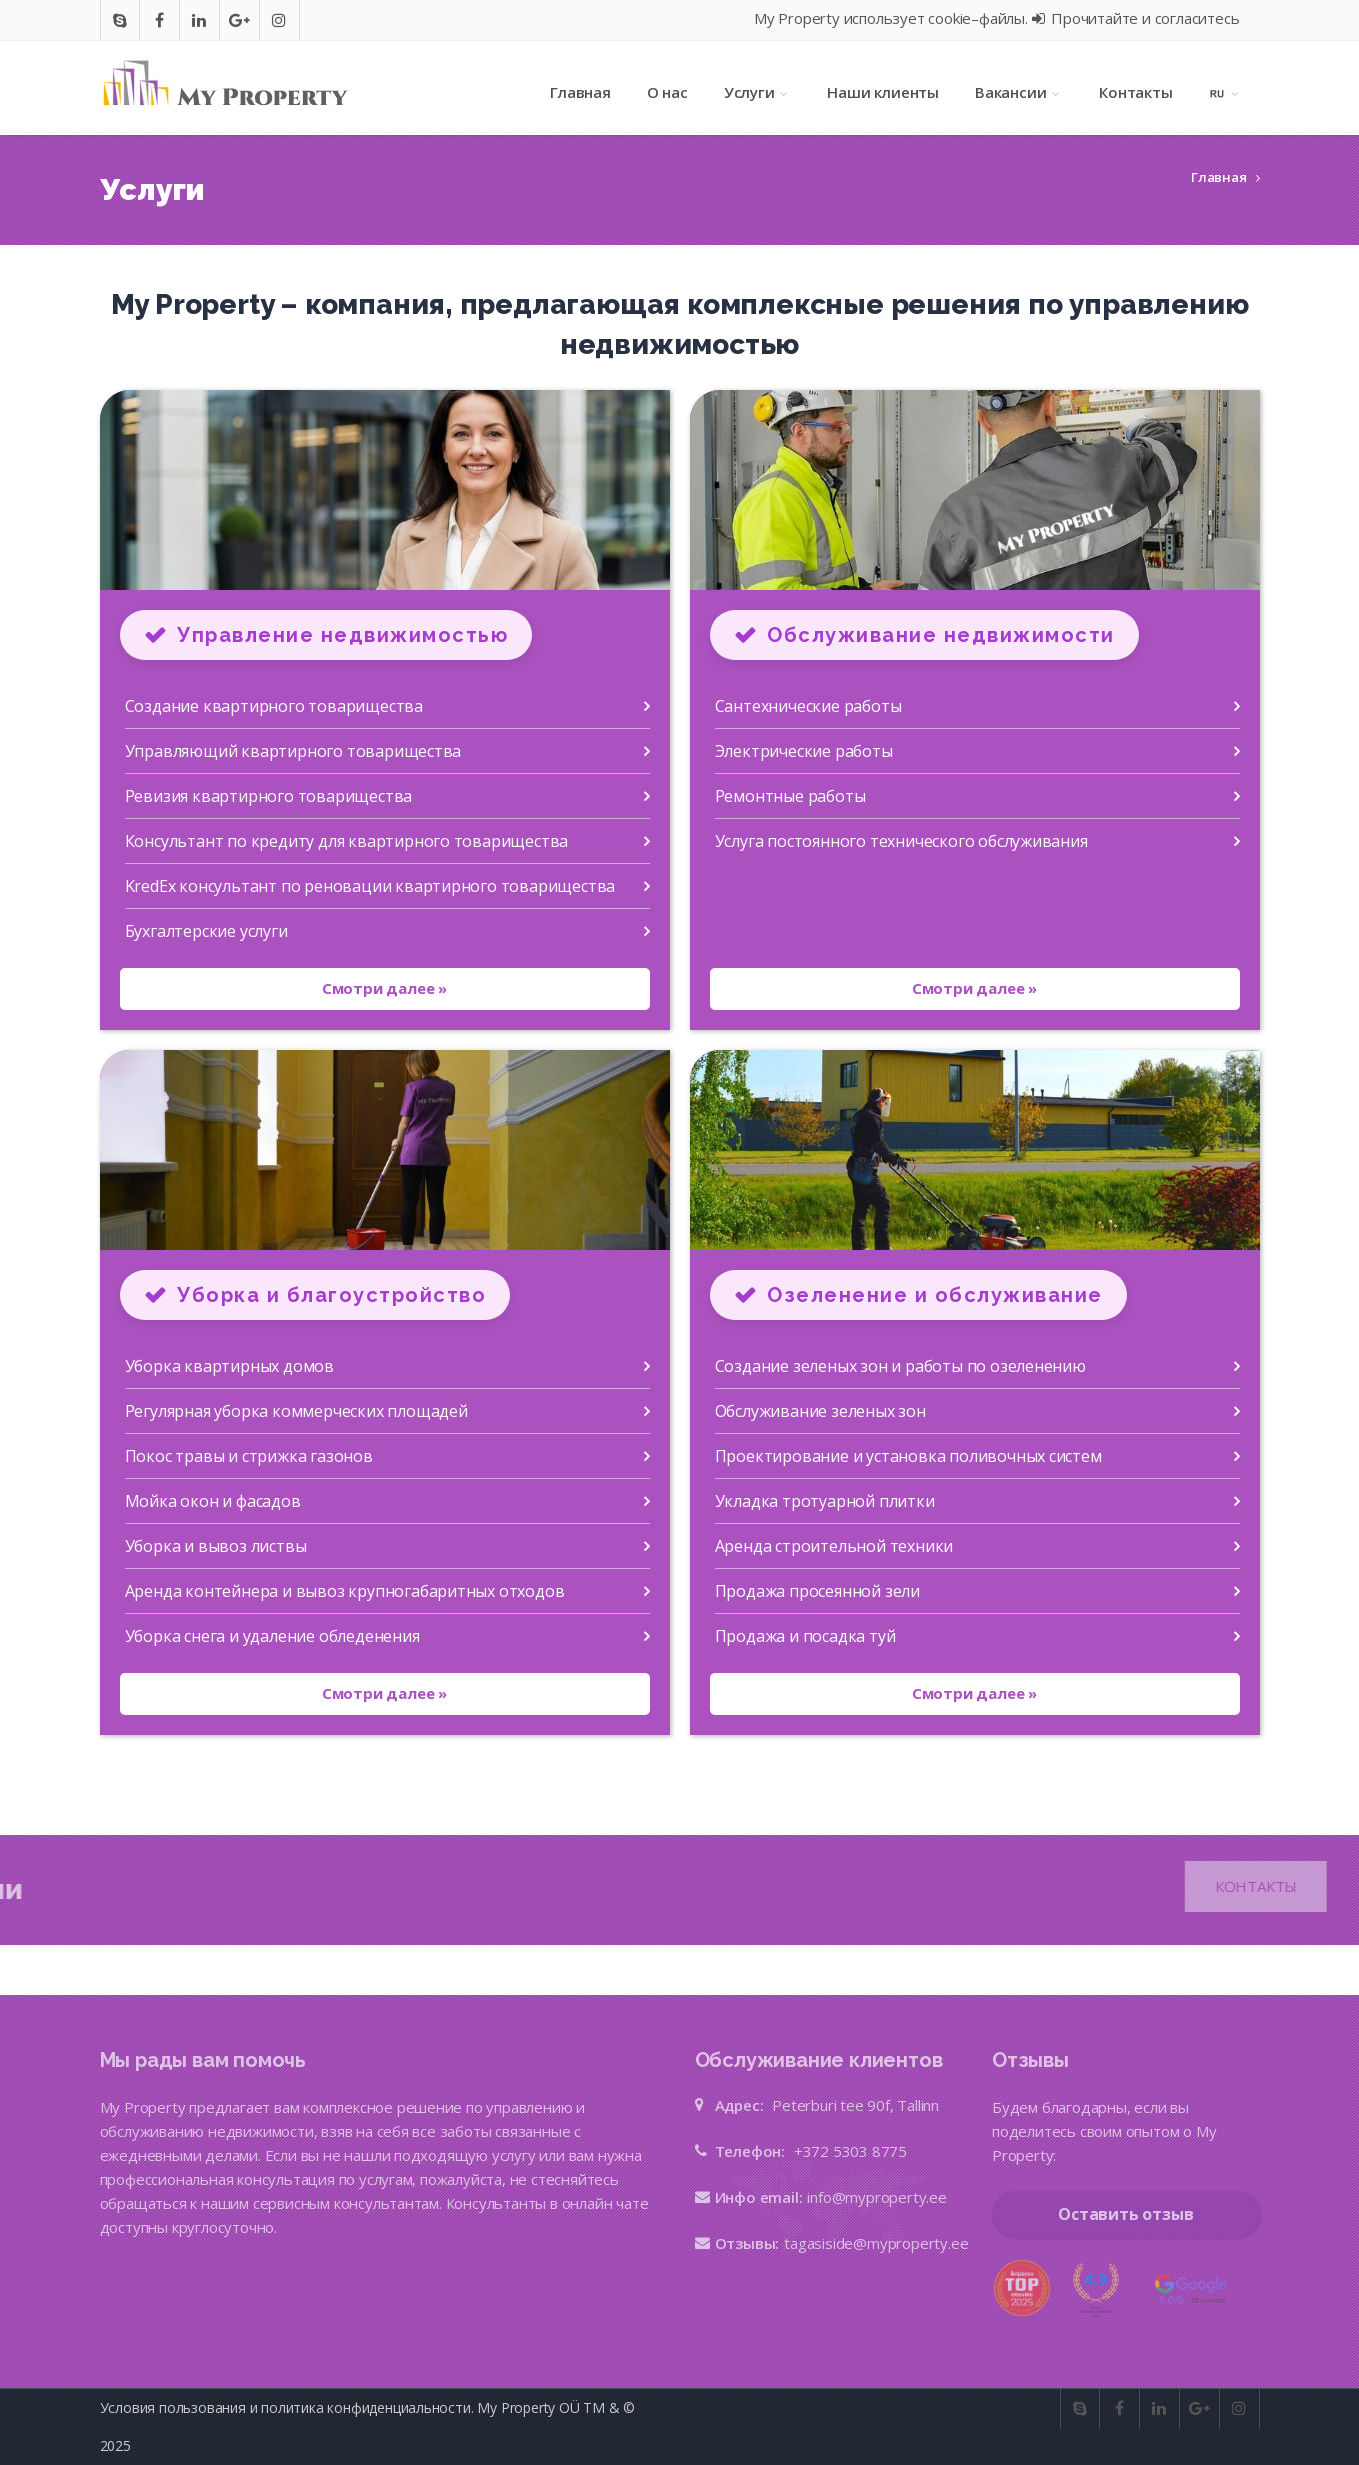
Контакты (1135, 92)
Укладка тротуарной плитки (825, 1501)
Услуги (758, 92)
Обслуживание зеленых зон (820, 1411)
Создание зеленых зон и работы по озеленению (900, 1366)
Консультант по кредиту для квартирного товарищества (347, 841)
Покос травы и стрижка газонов (249, 1456)
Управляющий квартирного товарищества (293, 751)
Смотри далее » (384, 988)
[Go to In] (199, 20)
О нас (667, 92)
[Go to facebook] (159, 20)
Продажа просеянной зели (817, 1591)
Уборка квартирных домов (229, 1366)
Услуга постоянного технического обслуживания (901, 841)
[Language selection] (1225, 92)
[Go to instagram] (279, 20)
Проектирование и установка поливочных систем (908, 1456)
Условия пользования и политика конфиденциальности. (287, 2407)
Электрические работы (804, 751)
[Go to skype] (120, 20)
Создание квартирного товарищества (274, 706)
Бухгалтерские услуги (206, 931)
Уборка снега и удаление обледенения (272, 1636)
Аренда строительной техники (834, 1546)
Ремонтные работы (790, 796)
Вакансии (1019, 92)
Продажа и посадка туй (805, 1636)
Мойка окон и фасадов (213, 1501)
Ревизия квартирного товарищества (269, 796)
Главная (580, 92)
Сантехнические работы (808, 706)
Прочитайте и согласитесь (1136, 18)
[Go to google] (239, 20)
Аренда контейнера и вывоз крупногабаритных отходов (345, 1591)
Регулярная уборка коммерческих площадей (296, 1411)
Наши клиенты (883, 92)
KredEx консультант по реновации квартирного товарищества (370, 886)
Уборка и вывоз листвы (216, 1546)
